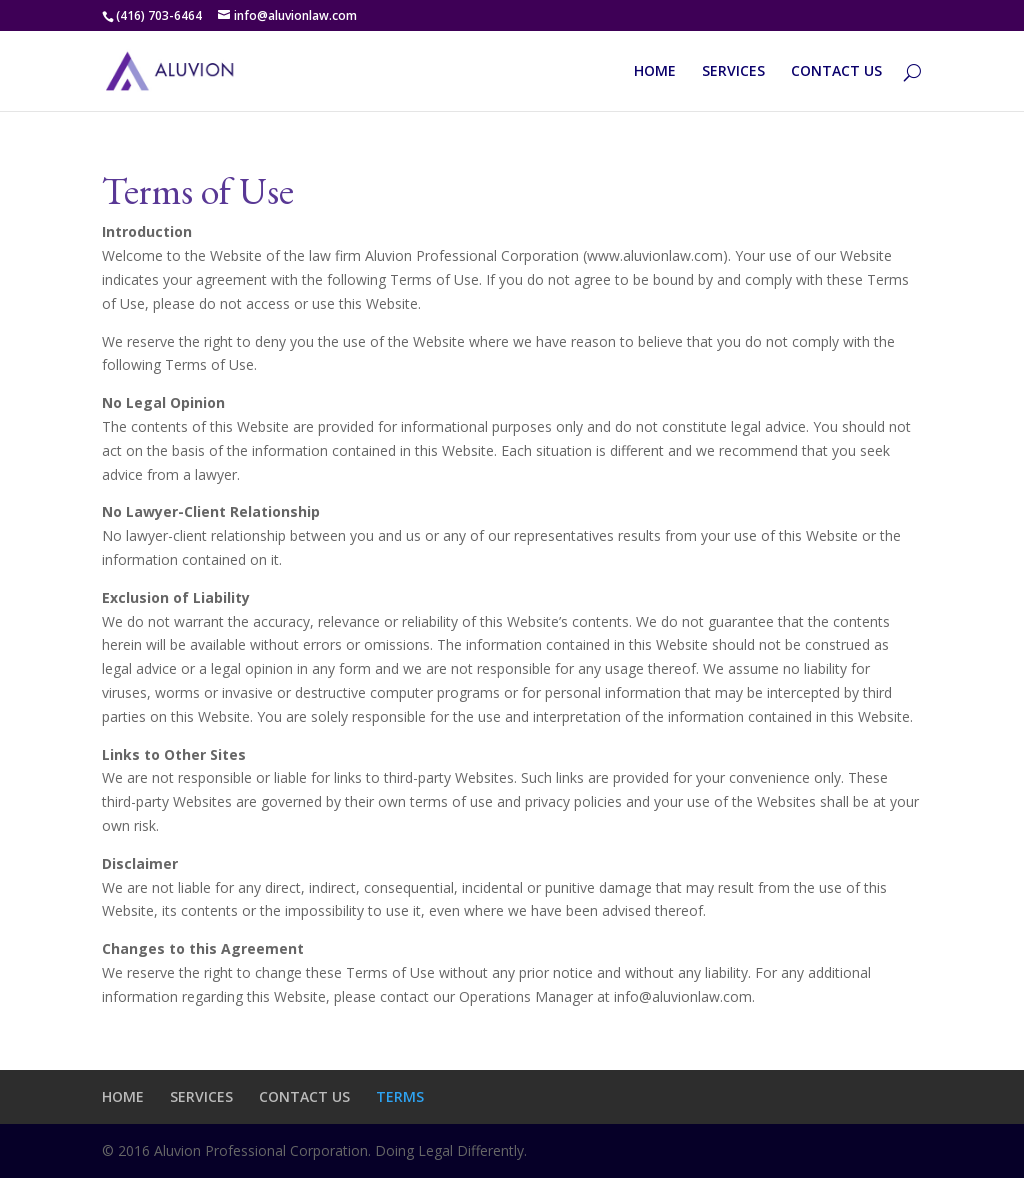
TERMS (400, 1096)
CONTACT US (836, 72)
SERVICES (733, 72)
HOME (655, 72)
